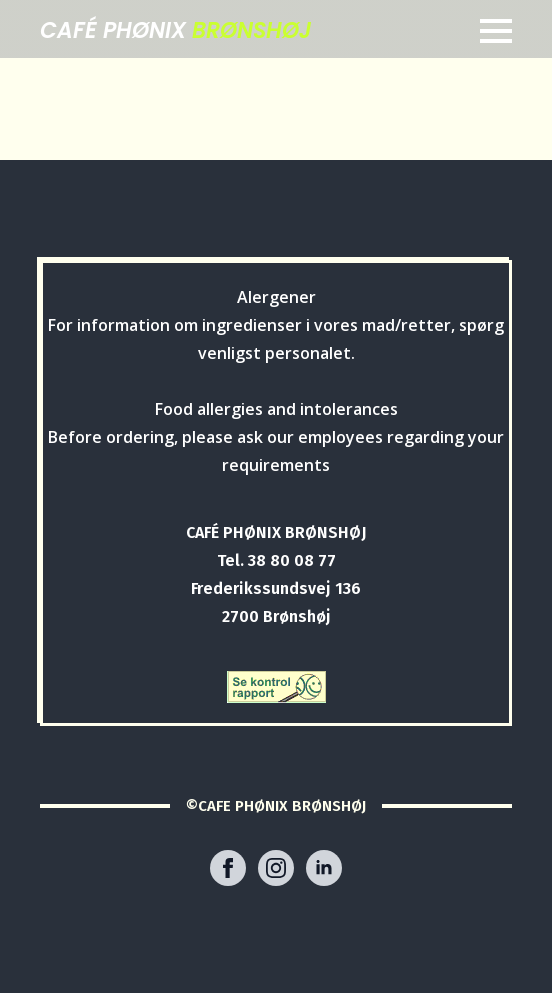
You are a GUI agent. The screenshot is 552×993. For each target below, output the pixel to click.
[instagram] (276, 868)
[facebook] (228, 868)
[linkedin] (324, 868)
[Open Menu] (496, 31)
